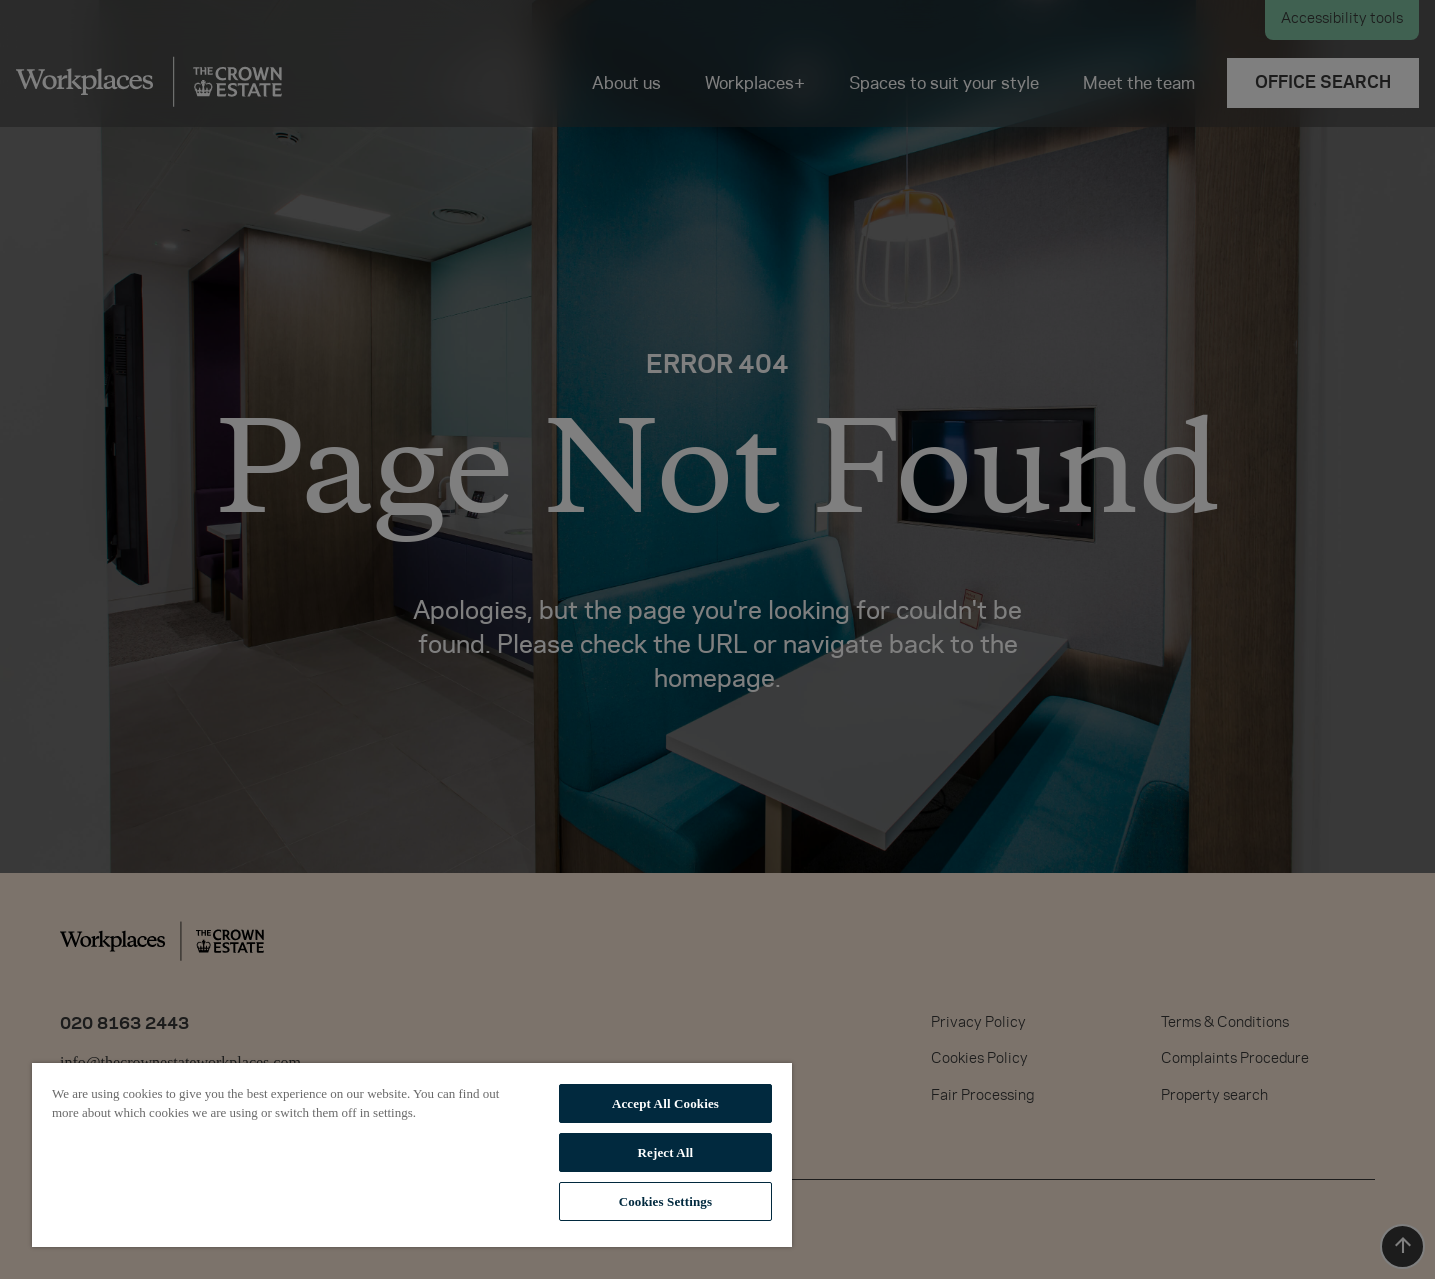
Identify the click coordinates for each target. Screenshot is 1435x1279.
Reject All (666, 1152)
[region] (412, 1155)
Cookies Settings (665, 1201)
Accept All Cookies (665, 1103)
